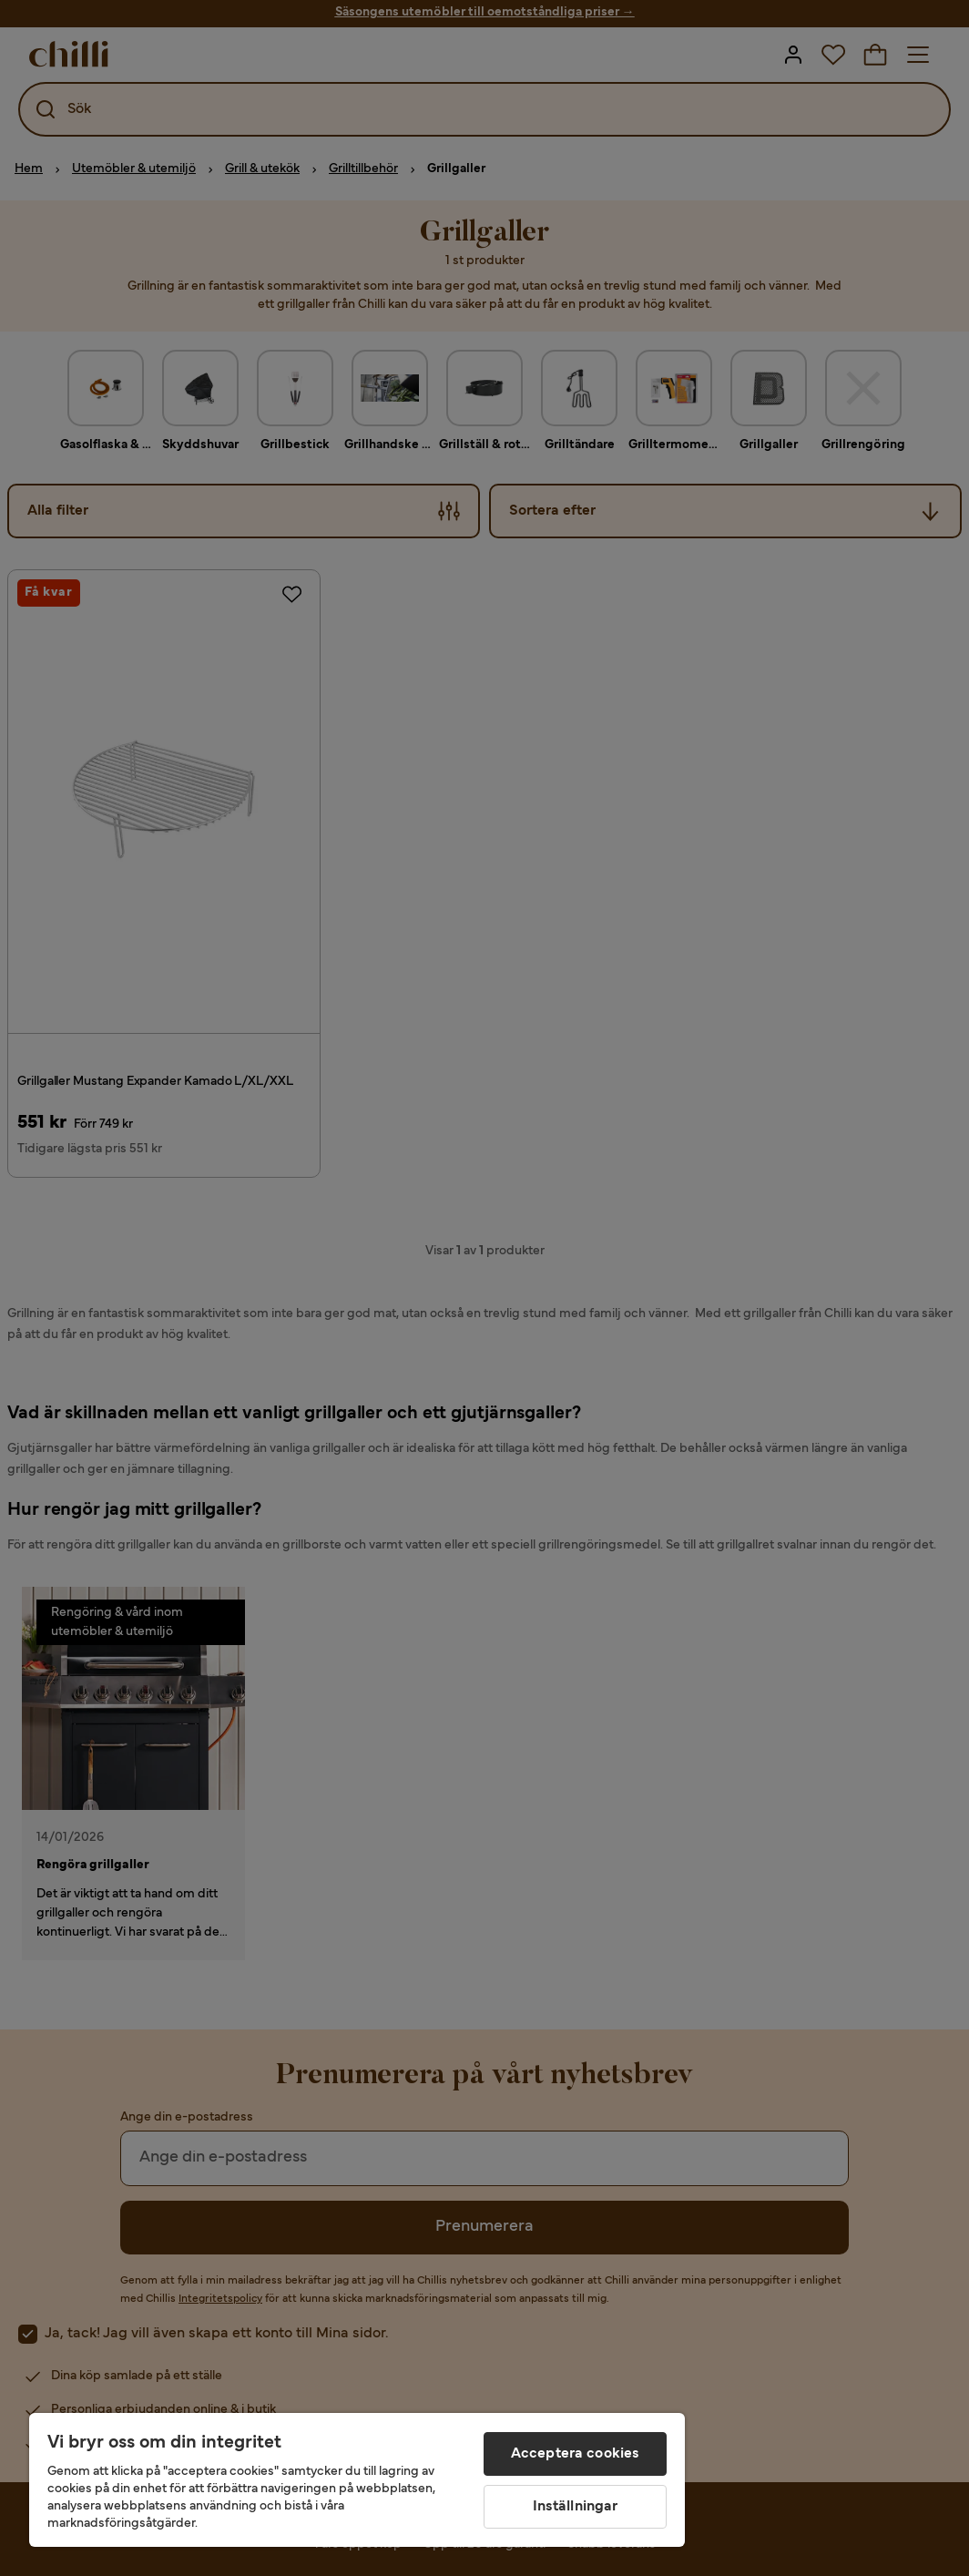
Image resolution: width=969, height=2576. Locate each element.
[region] (357, 2480)
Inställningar (575, 2506)
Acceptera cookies (575, 2454)
